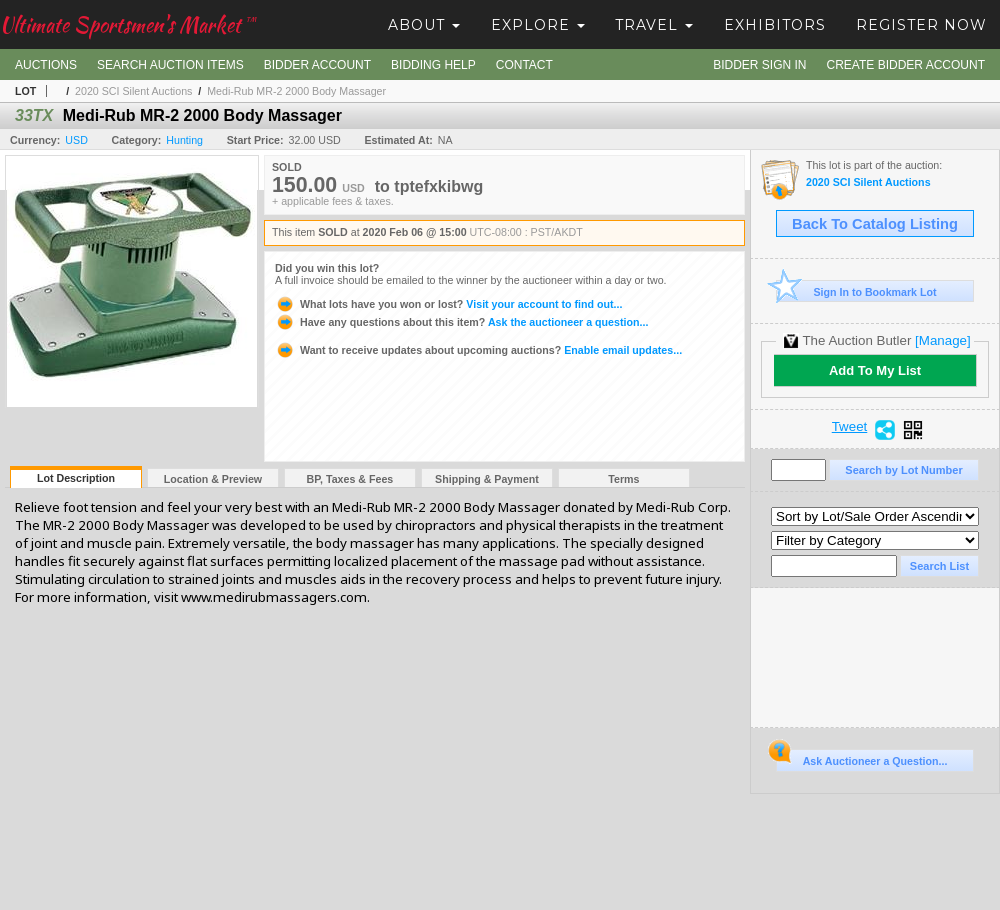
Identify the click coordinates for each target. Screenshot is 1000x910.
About (424, 25)
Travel (654, 25)
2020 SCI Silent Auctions (133, 91)
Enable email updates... (478, 350)
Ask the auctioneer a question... (461, 322)
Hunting (184, 140)
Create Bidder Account (906, 65)
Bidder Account (317, 65)
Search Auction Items (170, 65)
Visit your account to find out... (448, 304)
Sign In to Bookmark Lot (856, 291)
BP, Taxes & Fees (350, 479)
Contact (524, 65)
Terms (623, 479)
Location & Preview (213, 479)
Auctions (46, 65)
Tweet (850, 427)
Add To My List (875, 370)
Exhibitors (775, 25)
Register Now (921, 25)
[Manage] (942, 340)
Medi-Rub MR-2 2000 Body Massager (296, 91)
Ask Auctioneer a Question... (861, 758)
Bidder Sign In (759, 65)
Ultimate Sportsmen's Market (128, 24)
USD (76, 140)
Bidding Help (433, 65)
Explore (538, 25)
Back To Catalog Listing (875, 224)
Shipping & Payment (487, 479)
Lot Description (76, 478)
